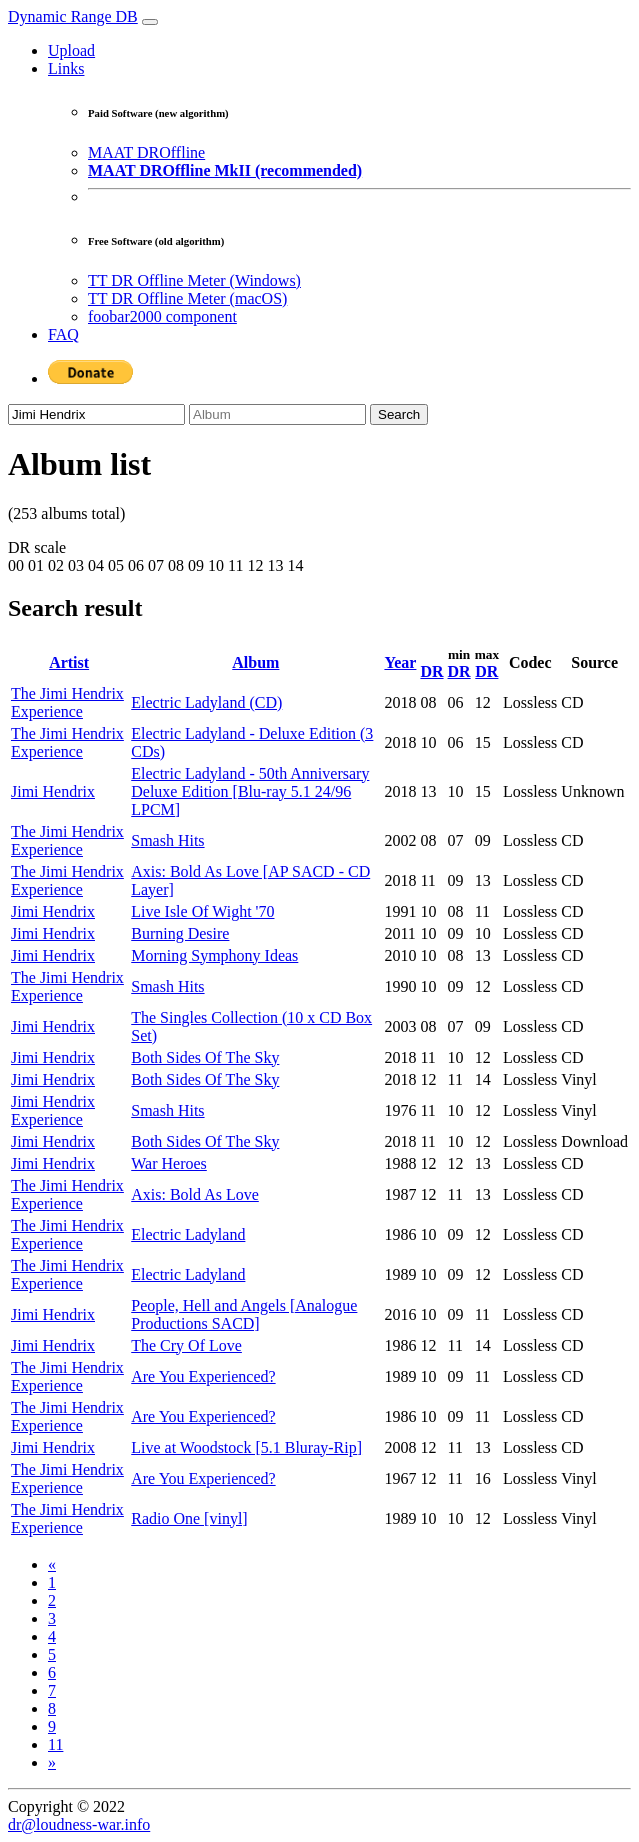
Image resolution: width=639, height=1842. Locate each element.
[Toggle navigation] (150, 22)
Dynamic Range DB (73, 16)
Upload (71, 50)
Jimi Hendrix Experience (53, 1110)
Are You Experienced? (203, 1376)
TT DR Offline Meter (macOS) (187, 298)
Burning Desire (180, 933)
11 (55, 1744)
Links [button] (66, 68)
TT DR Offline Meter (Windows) (194, 280)
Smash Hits (167, 840)
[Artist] (96, 414)
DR (431, 671)
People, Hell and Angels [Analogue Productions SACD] (244, 1314)
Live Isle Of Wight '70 (202, 911)
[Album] (277, 414)
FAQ (63, 334)
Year (400, 662)
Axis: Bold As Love (195, 1194)
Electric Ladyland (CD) (206, 702)
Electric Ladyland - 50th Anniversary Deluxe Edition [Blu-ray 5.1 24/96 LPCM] (250, 791)
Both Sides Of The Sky (205, 1057)
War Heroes (169, 1163)
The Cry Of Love (186, 1345)
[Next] (52, 1762)
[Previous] (52, 1564)
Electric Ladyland (188, 1234)
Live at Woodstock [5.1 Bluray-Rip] (246, 1447)
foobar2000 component (162, 316)
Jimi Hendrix (53, 791)
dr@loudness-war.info (79, 1824)
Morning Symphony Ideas (214, 955)
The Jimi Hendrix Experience (67, 702)
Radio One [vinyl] (189, 1518)
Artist (69, 662)
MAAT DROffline (146, 152)
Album (255, 662)
